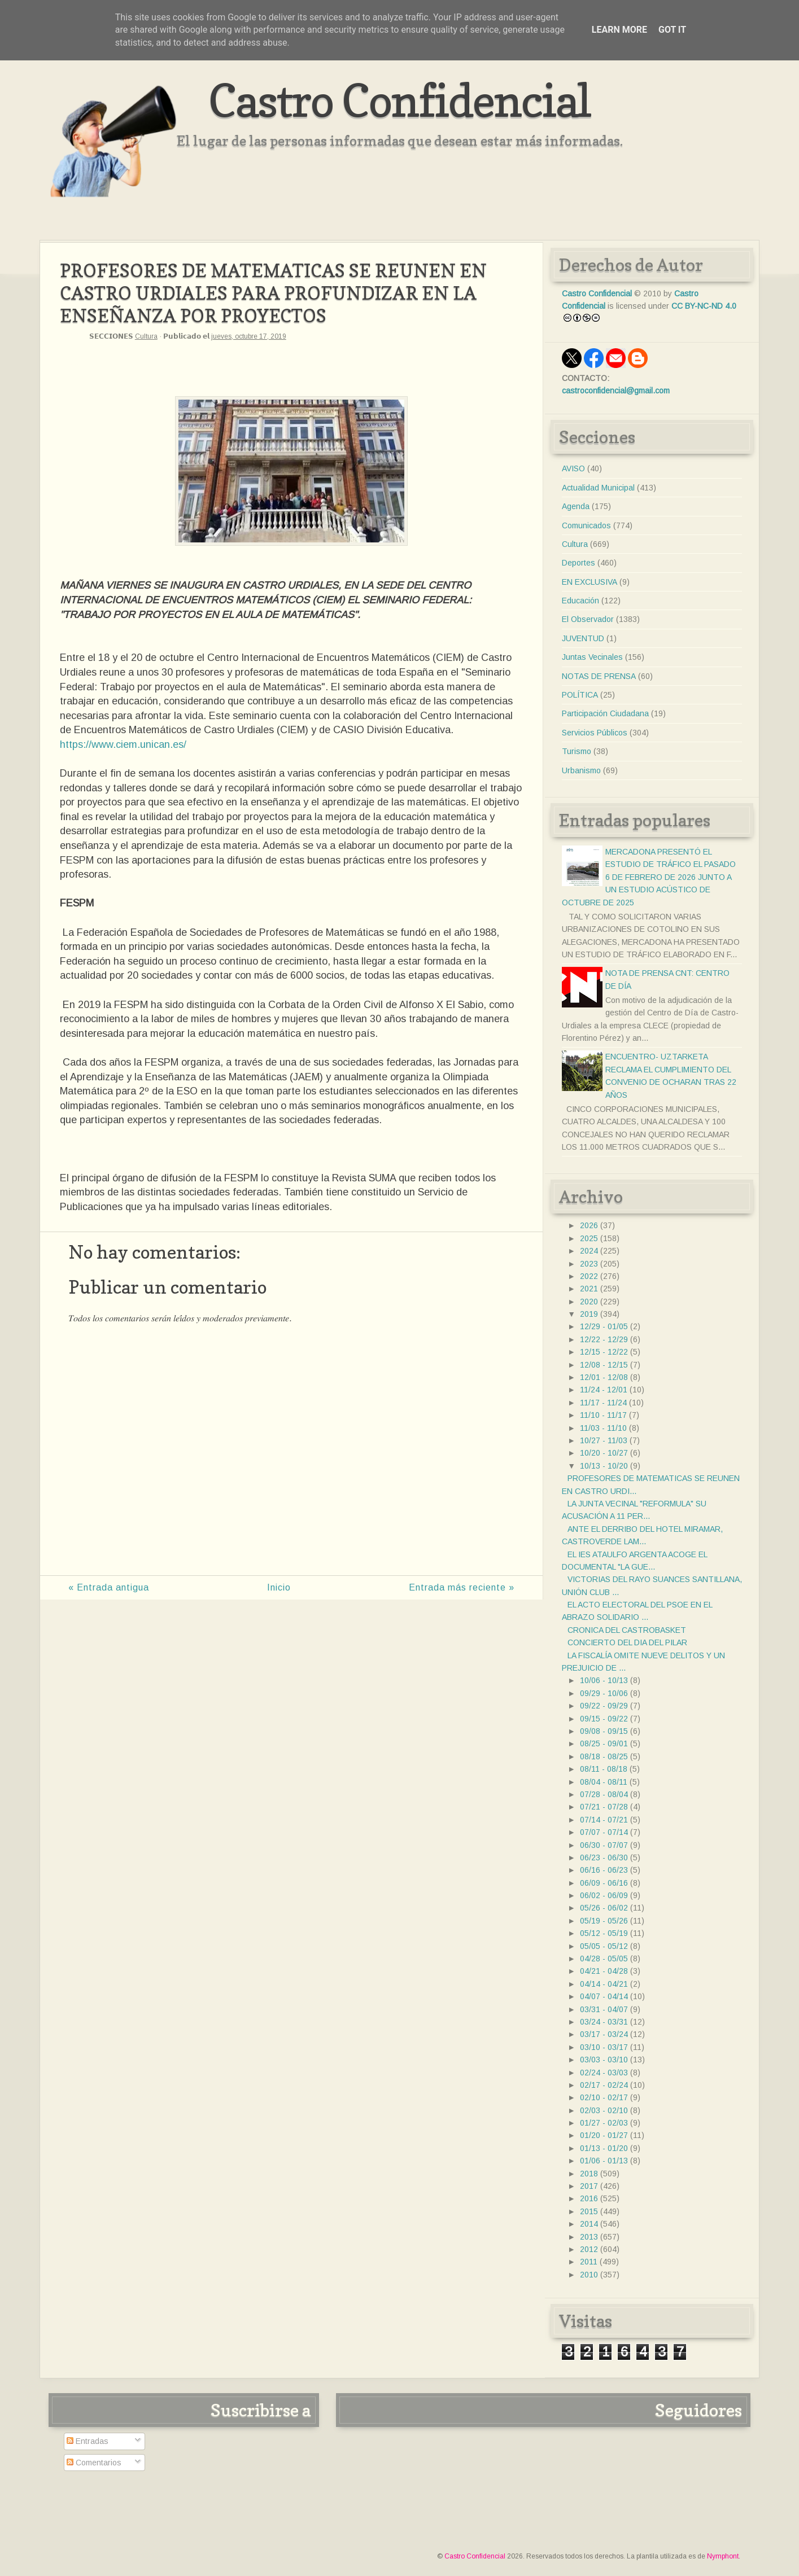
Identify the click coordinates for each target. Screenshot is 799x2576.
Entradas (87, 2441)
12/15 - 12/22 (604, 1351)
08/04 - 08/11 (603, 1781)
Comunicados (586, 525)
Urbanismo (581, 770)
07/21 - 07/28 (604, 1806)
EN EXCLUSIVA (589, 581)
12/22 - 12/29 (604, 1339)
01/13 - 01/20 (604, 2148)
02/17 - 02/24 (604, 2084)
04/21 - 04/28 (604, 1970)
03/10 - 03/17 (604, 2047)
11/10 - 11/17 (603, 1415)
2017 (589, 2186)
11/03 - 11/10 (603, 1427)
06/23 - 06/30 (604, 1857)
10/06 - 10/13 (604, 1680)
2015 (589, 2211)
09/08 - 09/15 (604, 1731)
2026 (589, 1225)
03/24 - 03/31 (604, 2021)
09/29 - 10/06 (604, 1693)
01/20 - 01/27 (604, 2135)
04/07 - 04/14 (604, 1996)
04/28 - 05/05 (604, 1958)
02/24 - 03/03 (604, 2072)
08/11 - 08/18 (603, 1768)
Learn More (619, 29)
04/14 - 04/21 (604, 1983)
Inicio (279, 1587)
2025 (589, 1238)
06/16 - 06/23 (604, 1869)
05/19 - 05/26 (604, 1920)
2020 (589, 1301)
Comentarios (94, 2462)
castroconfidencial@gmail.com (616, 390)
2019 (589, 1313)
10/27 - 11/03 (603, 1440)
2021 (589, 1288)
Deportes (578, 562)
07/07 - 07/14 (604, 1832)
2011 (588, 2261)
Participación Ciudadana (605, 713)
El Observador (588, 619)
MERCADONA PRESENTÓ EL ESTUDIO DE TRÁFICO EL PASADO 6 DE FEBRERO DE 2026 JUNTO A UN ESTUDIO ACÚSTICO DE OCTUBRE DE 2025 (649, 877)
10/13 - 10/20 (604, 1465)
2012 (589, 2249)
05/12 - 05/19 (604, 1933)
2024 (589, 1250)
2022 (589, 1276)
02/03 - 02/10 (604, 2110)
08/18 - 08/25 (604, 1756)
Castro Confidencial (399, 100)
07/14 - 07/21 (604, 1819)
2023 (589, 1263)
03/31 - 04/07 (604, 2009)
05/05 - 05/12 (604, 1946)
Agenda (576, 506)
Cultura (146, 336)
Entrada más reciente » (461, 1587)
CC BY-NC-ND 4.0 (703, 305)
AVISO (573, 468)
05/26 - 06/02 (604, 1907)
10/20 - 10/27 (604, 1452)
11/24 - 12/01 (603, 1389)
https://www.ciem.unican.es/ (123, 744)
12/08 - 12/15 (604, 1364)
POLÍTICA (580, 694)
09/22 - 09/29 (604, 1705)
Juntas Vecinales (592, 656)
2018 (589, 2173)
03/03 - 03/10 (604, 2059)
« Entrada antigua (108, 1587)
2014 (589, 2223)
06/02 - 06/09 (604, 1895)
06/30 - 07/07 (604, 1845)
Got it (672, 29)
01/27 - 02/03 (604, 2122)
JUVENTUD (583, 638)
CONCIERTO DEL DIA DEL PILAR (627, 1642)
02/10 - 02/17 (604, 2097)
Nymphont (723, 2556)
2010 (589, 2274)
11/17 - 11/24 (603, 1402)
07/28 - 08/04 (604, 1794)
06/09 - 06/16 (604, 1882)
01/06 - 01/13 (604, 2160)
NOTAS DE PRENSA (599, 676)
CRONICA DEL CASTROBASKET (626, 1630)
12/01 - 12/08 (604, 1377)
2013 (589, 2236)
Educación (580, 600)
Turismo (576, 751)
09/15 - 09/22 (604, 1718)
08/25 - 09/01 (604, 1743)
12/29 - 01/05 (604, 1326)
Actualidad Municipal (598, 487)
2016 (589, 2198)
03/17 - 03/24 (604, 2034)
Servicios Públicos (594, 732)
